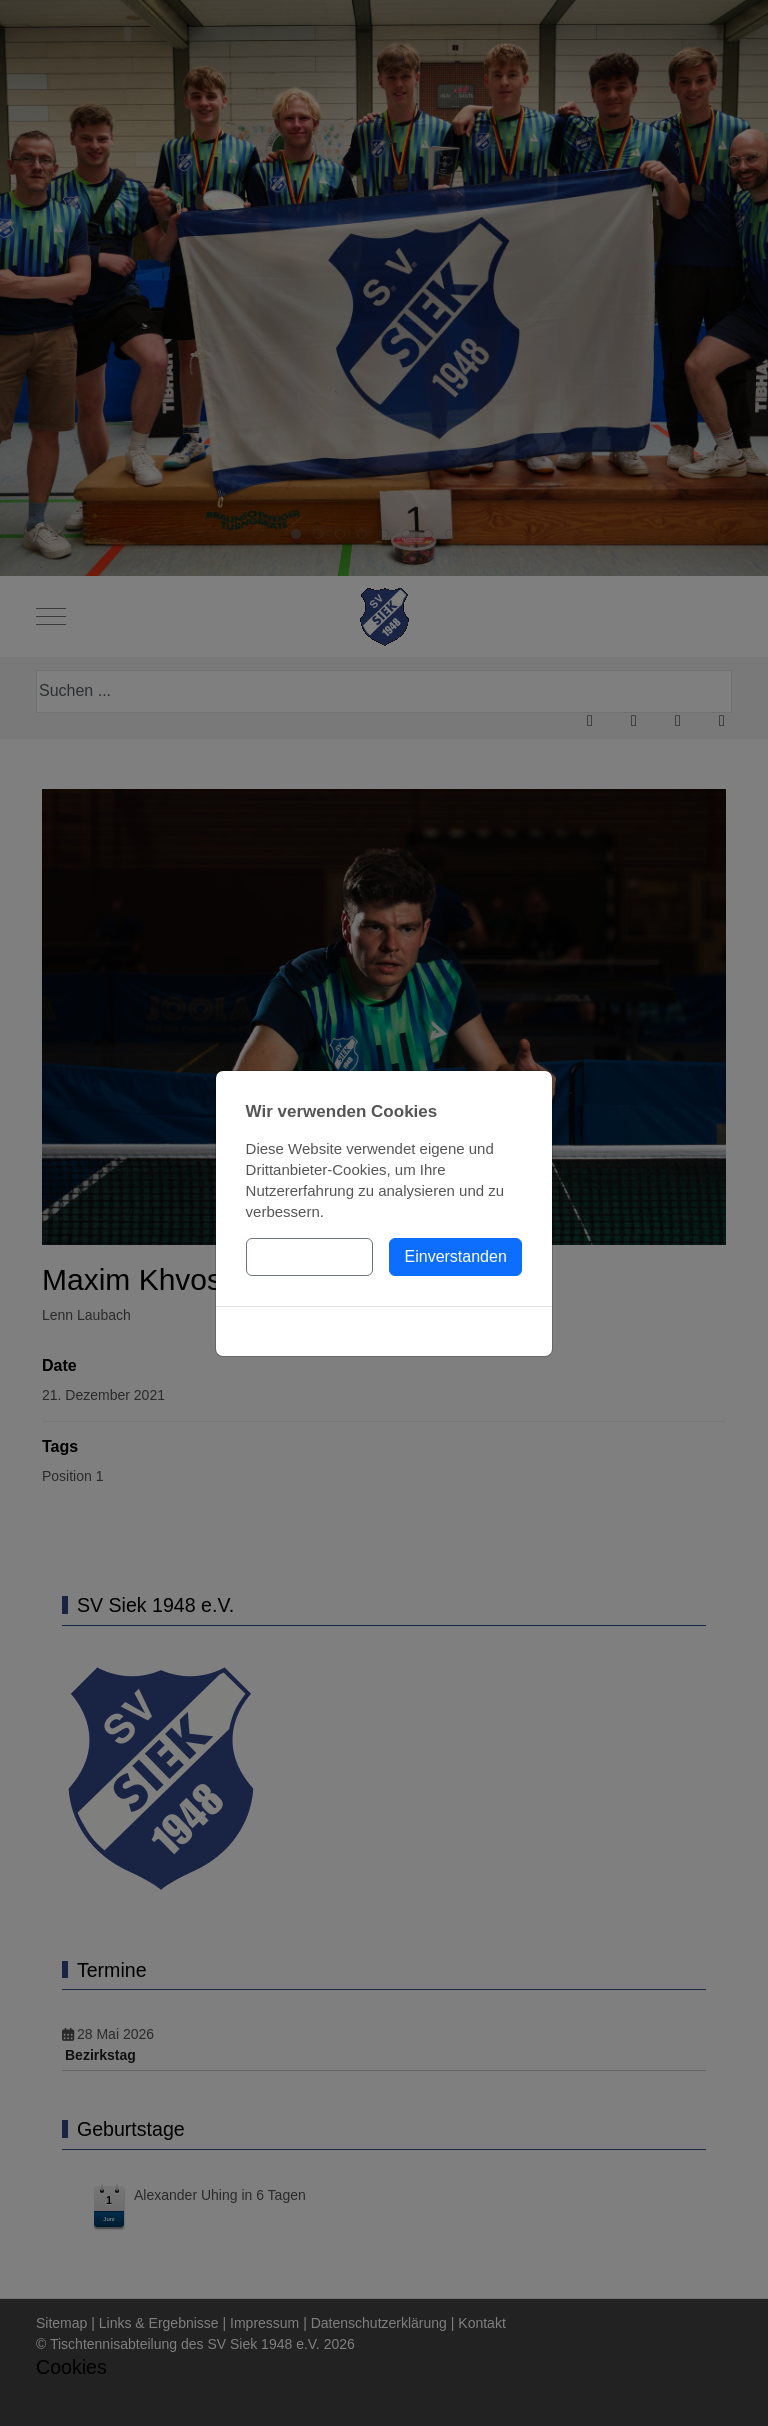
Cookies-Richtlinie (384, 1331)
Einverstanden (456, 1256)
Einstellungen (309, 1256)
